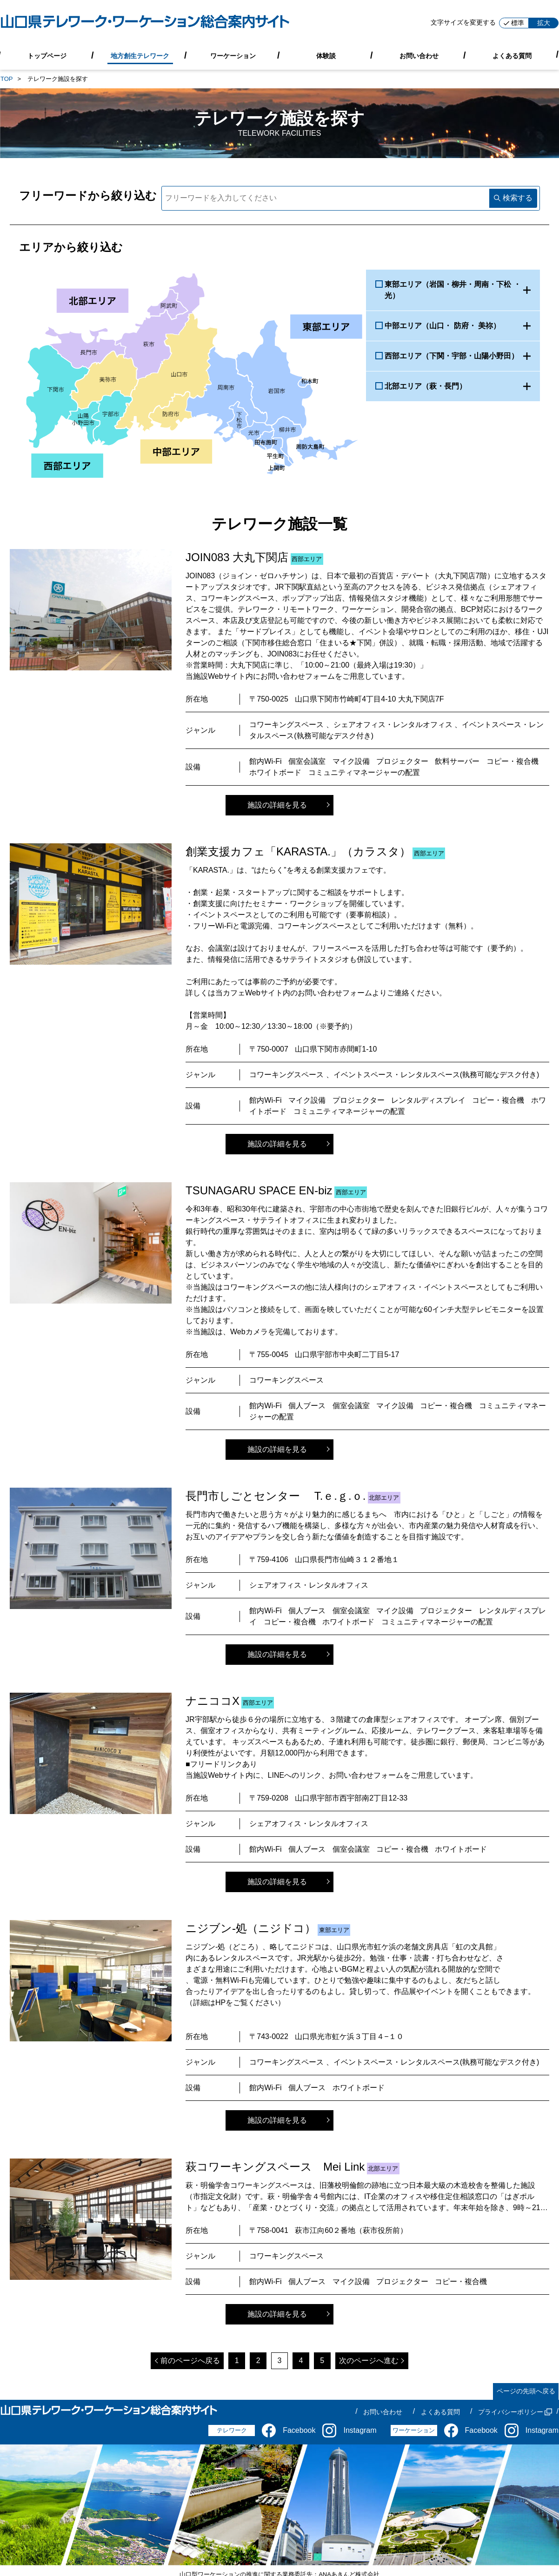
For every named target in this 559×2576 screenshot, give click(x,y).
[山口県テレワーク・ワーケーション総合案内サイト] (145, 23)
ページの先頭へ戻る (526, 2391)
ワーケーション (233, 55)
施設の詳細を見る (277, 805)
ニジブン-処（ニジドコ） (251, 1928)
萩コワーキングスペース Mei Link (275, 2166)
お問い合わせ (419, 55)
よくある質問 (512, 55)
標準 (514, 22)
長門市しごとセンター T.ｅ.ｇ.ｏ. (276, 1496)
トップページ (47, 55)
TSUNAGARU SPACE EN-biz (259, 1190)
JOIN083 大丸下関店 (237, 557)
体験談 (326, 55)
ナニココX (213, 1701)
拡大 (543, 22)
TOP (6, 78)
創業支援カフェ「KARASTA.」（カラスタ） (298, 851)
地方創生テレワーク (140, 55)
